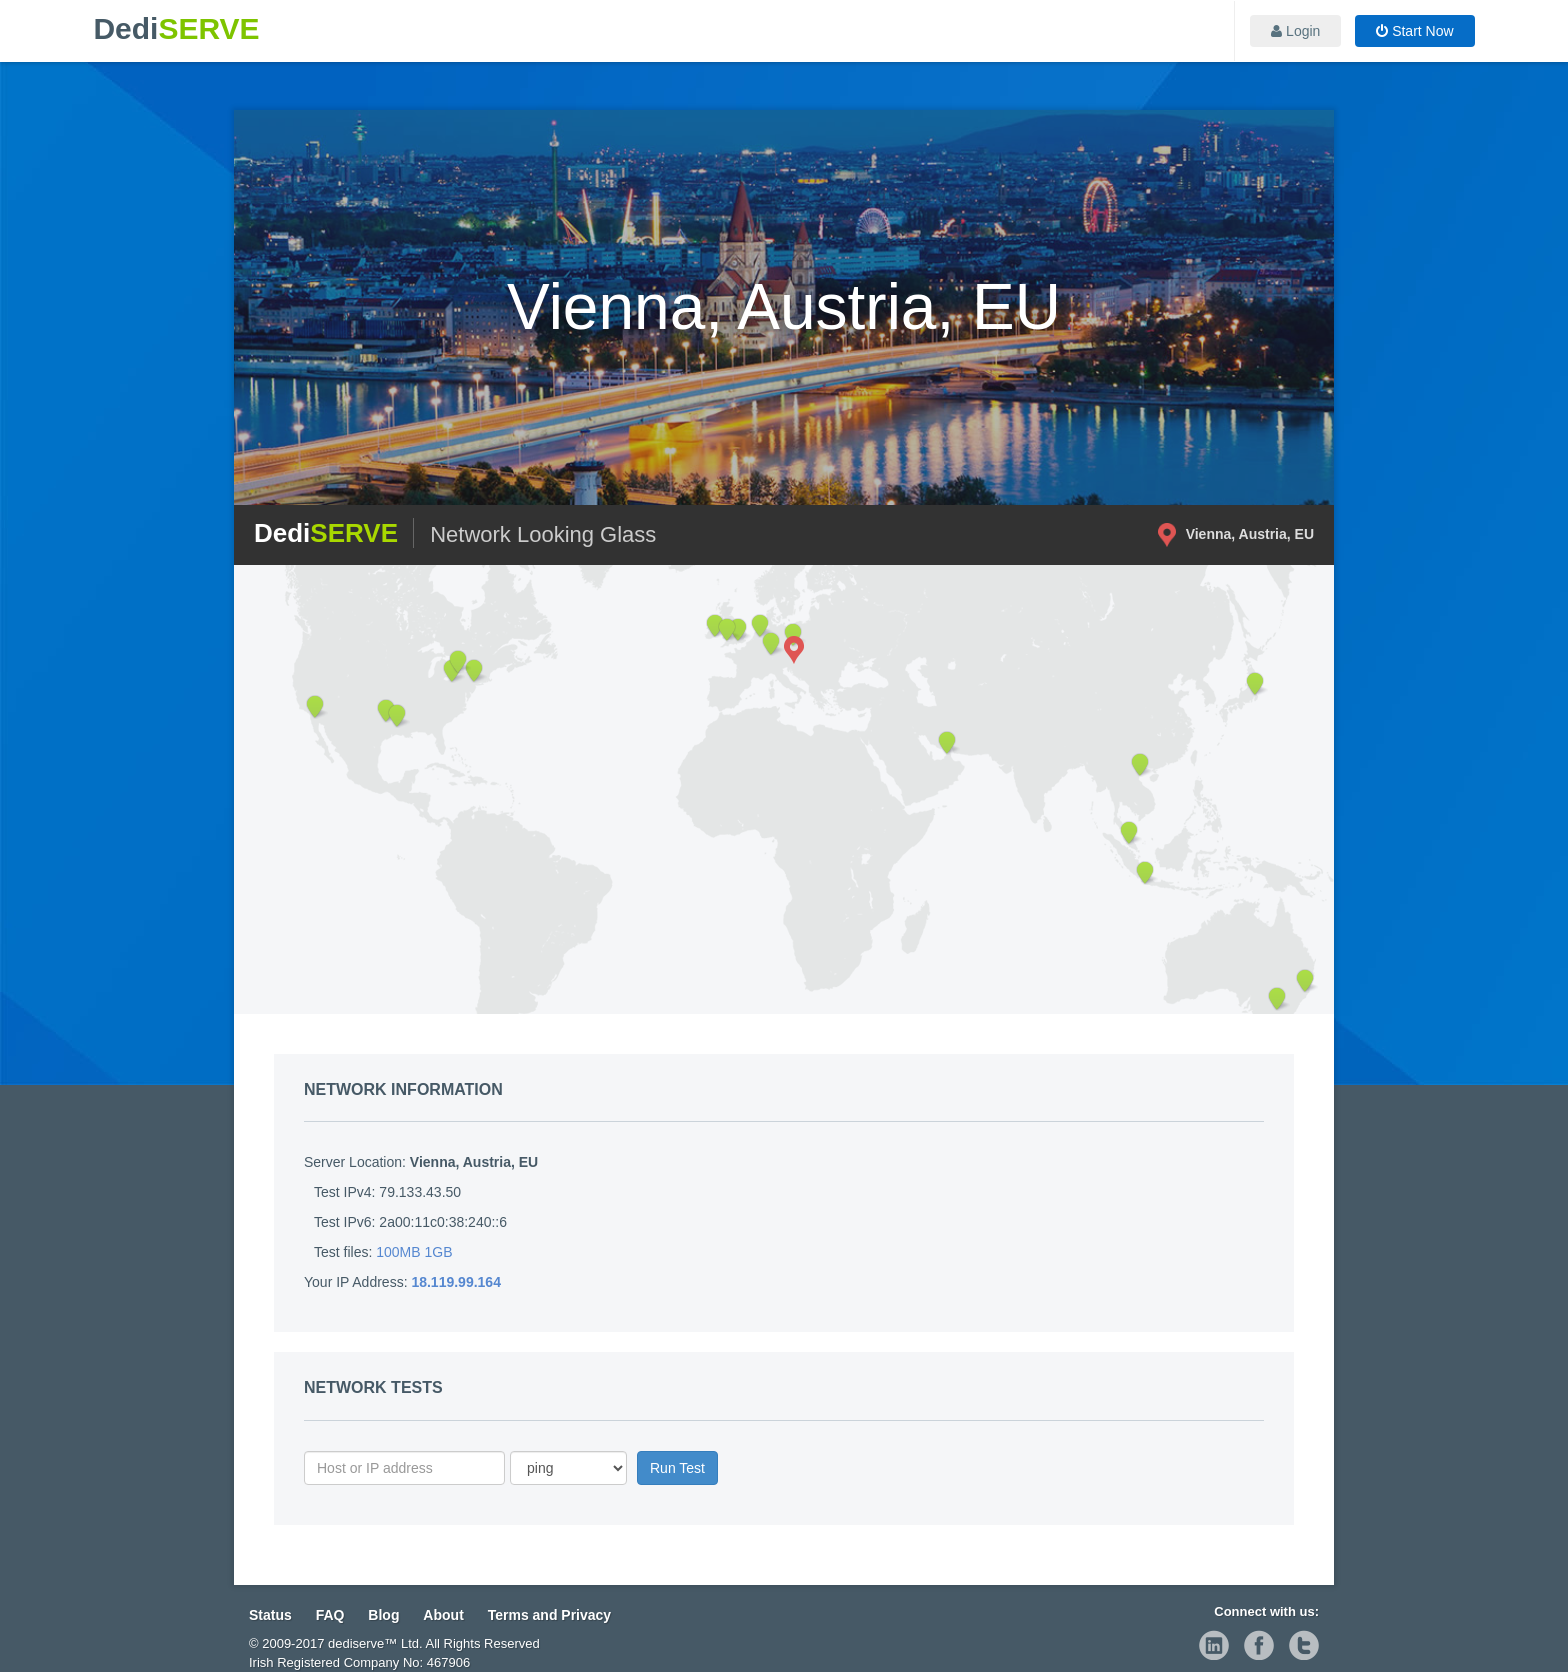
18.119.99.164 (456, 1282)
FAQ (330, 1615)
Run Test (677, 1468)
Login (1295, 31)
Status (270, 1615)
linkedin (1214, 1645)
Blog (383, 1615)
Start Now (1414, 31)
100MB (398, 1252)
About (443, 1615)
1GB (439, 1252)
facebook (1259, 1645)
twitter (1304, 1645)
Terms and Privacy (549, 1615)
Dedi (176, 28)
